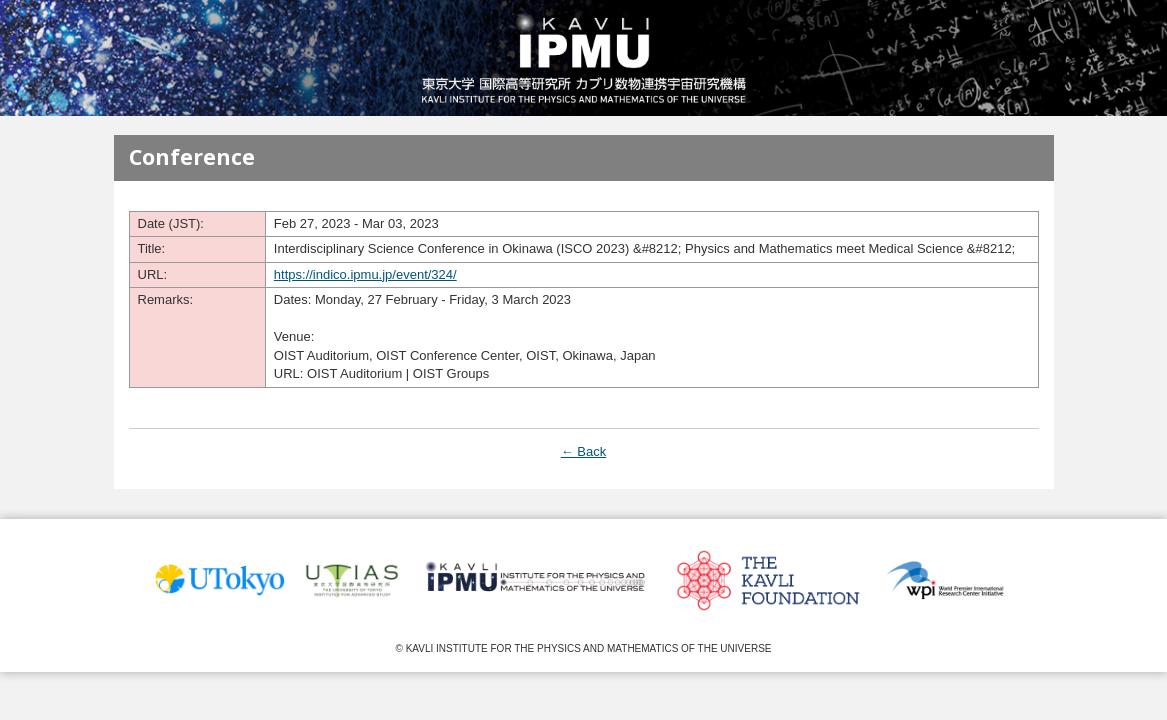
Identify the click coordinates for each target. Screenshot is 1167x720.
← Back (584, 451)
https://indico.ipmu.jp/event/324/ (365, 274)
